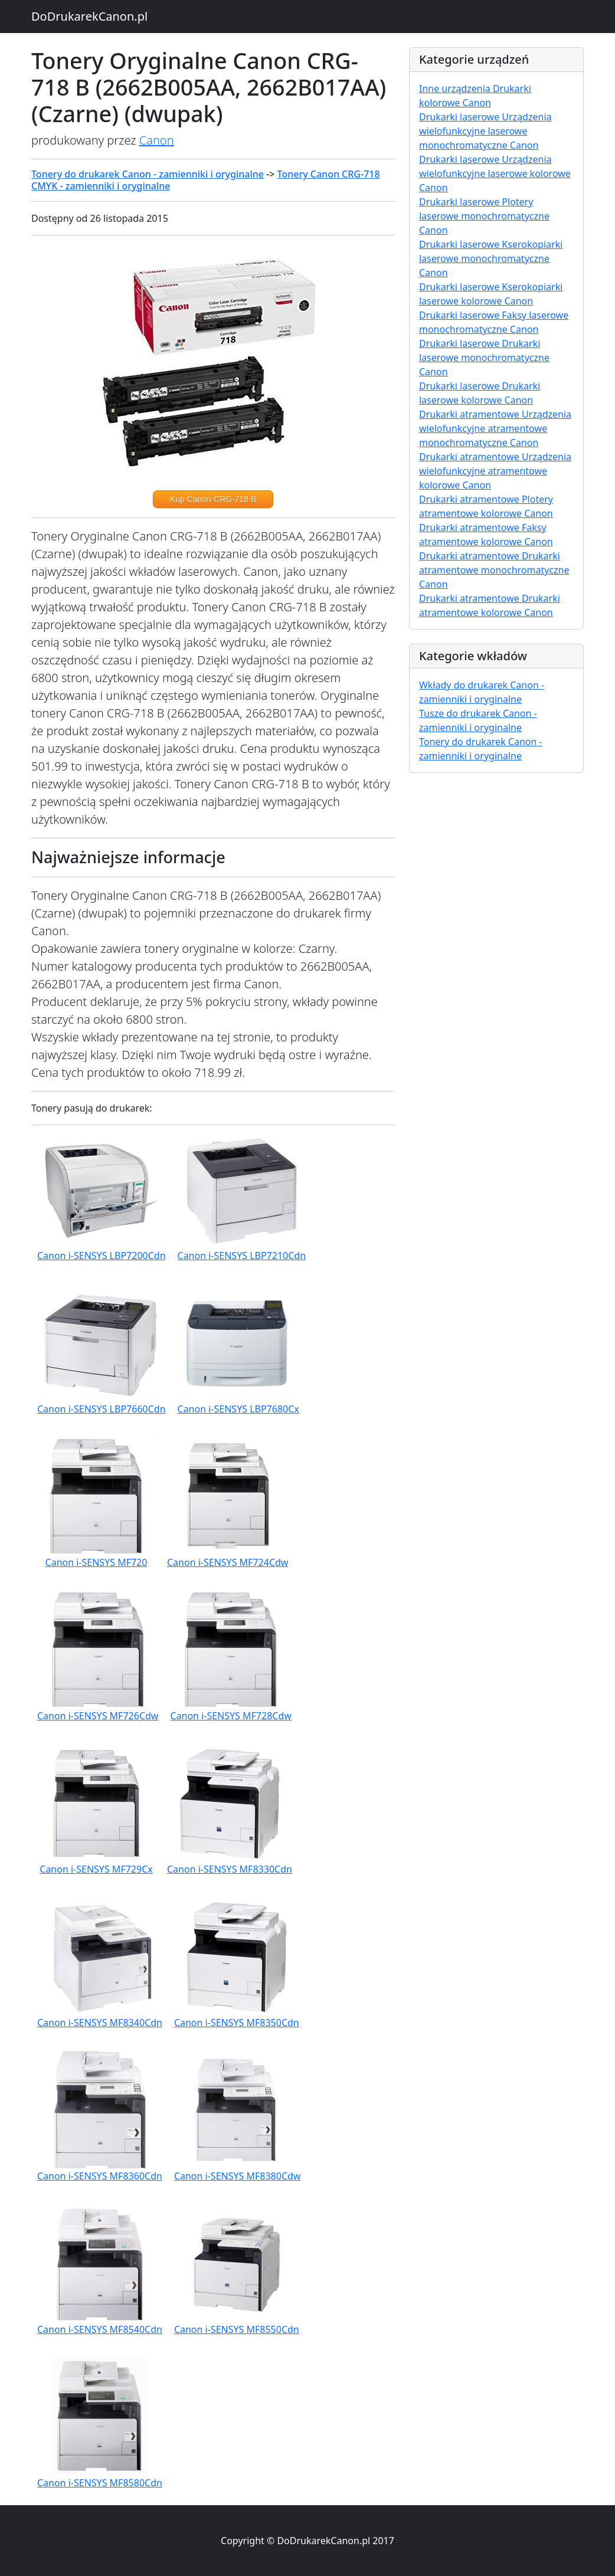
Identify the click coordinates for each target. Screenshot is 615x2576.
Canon (156, 140)
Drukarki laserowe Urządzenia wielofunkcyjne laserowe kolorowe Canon (495, 173)
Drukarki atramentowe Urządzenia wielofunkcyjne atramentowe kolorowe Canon (495, 470)
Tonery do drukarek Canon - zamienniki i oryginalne (147, 174)
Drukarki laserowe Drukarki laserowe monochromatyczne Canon (484, 357)
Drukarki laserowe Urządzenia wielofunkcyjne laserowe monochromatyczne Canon (485, 131)
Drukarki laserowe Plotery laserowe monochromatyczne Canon (484, 216)
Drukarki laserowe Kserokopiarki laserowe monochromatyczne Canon (490, 258)
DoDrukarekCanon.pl (89, 16)
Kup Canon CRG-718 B (213, 499)
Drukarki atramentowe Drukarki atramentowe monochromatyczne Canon (494, 570)
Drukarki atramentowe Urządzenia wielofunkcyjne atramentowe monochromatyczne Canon (495, 428)
